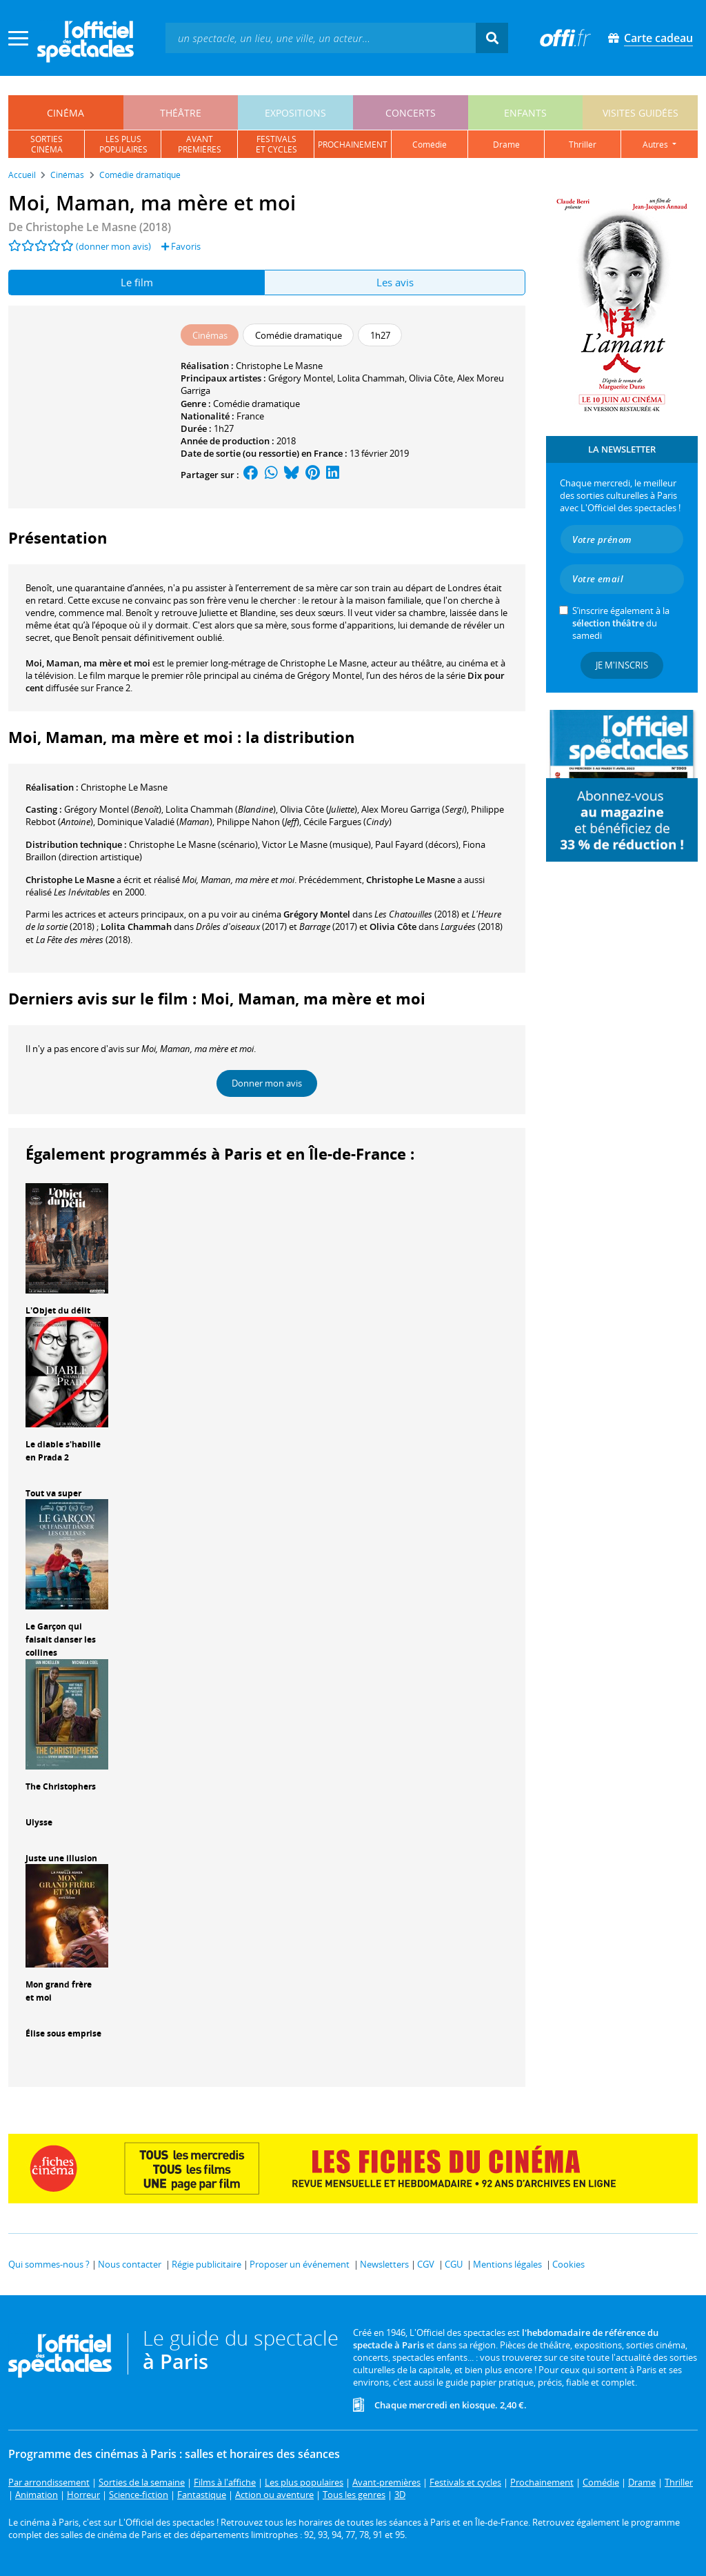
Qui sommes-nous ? (49, 2264)
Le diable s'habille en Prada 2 (63, 1450)
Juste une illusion (61, 1858)
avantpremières (199, 144)
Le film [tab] (137, 282)
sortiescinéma (46, 144)
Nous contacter (129, 2264)
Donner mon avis (267, 1083)
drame (506, 144)
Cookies (568, 2264)
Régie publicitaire (206, 2264)
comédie (429, 144)
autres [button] (656, 144)
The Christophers (61, 1786)
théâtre (180, 112)
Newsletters (384, 2264)
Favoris (181, 246)
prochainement (352, 144)
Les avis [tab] (395, 282)
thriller (582, 144)
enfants (525, 112)
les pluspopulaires (123, 144)
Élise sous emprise (63, 2033)
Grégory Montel (300, 378)
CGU (454, 2264)
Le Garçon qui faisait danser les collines (61, 1639)
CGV (425, 2264)
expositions (295, 112)
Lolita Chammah (371, 378)
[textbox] (320, 37)
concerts (410, 112)
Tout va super (53, 1493)
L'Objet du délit (58, 1310)
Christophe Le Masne (279, 365)
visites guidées (640, 112)
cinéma (65, 112)
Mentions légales (507, 2264)
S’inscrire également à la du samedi (620, 623)
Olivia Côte (431, 378)
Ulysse (39, 1822)
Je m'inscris (622, 665)
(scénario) (193, 844)
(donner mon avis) (113, 246)
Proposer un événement (300, 2264)
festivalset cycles (276, 144)
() (112, 809)
